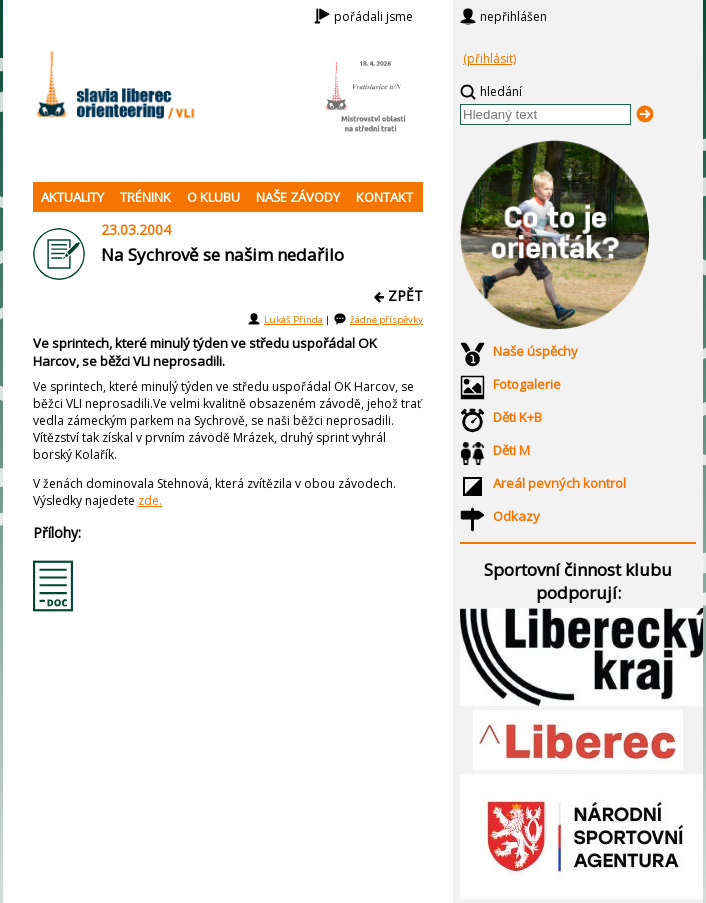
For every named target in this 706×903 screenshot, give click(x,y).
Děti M (511, 450)
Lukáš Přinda (293, 319)
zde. (150, 500)
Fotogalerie (527, 384)
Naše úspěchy (535, 351)
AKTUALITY (72, 197)
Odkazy (516, 516)
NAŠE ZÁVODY (298, 197)
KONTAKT (384, 197)
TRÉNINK (145, 197)
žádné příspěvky (386, 319)
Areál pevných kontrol (559, 483)
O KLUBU (213, 197)
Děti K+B (517, 417)
